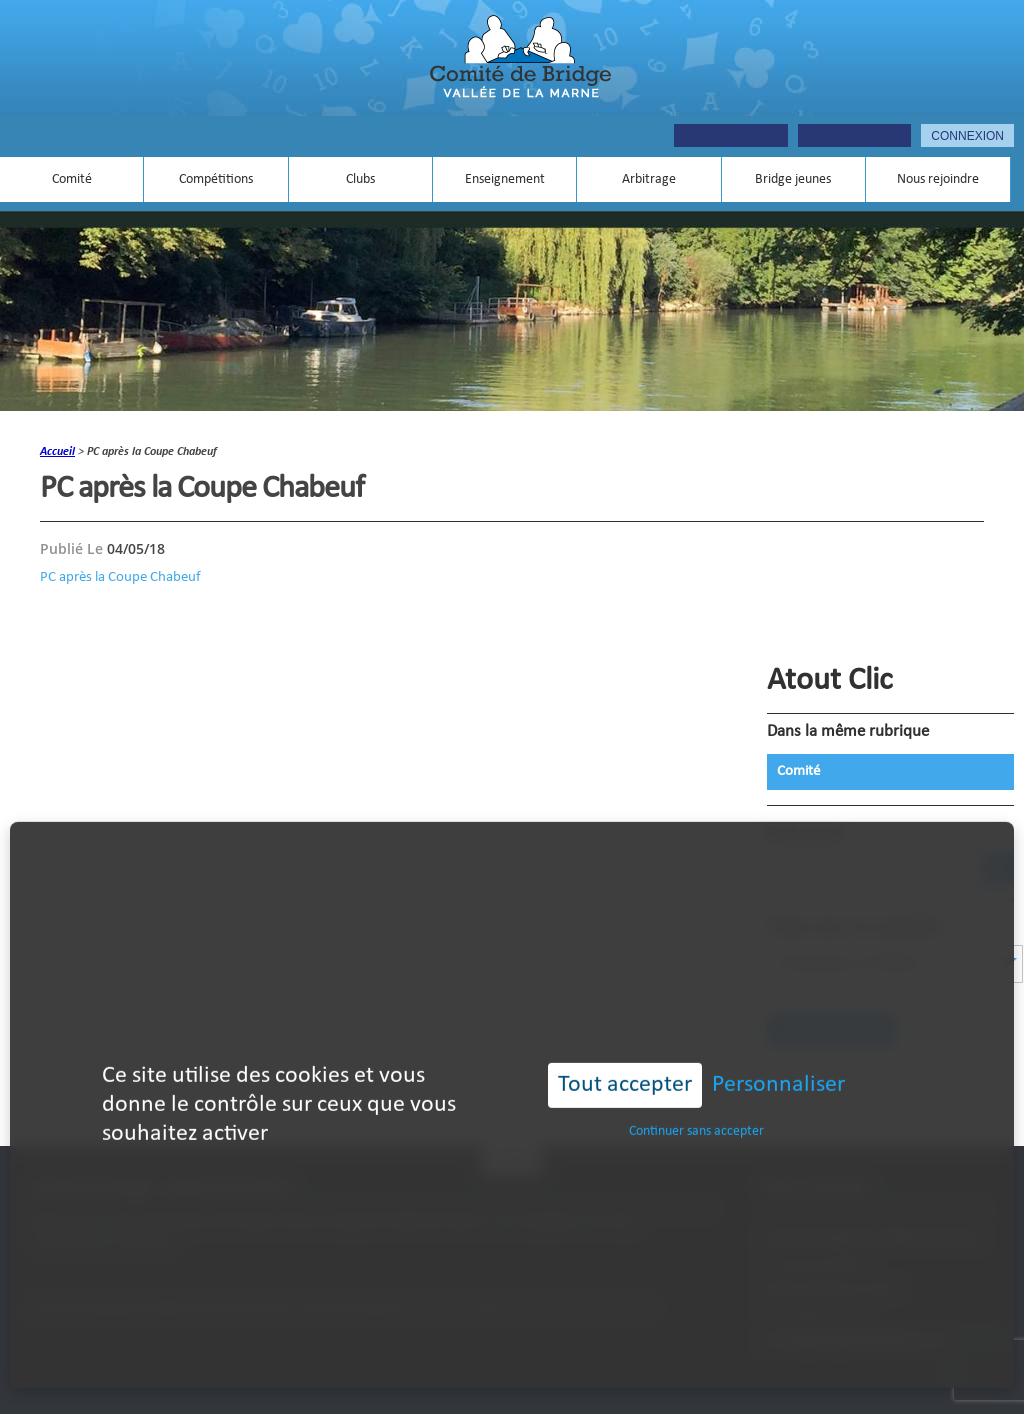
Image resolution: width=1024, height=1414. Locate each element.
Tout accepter (625, 1057)
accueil (57, 452)
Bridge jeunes (793, 179)
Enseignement (505, 179)
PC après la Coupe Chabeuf (120, 577)
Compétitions (216, 179)
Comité (72, 179)
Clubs (360, 179)
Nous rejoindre (938, 179)
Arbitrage (649, 179)
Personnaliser (778, 1057)
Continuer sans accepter (696, 1103)
